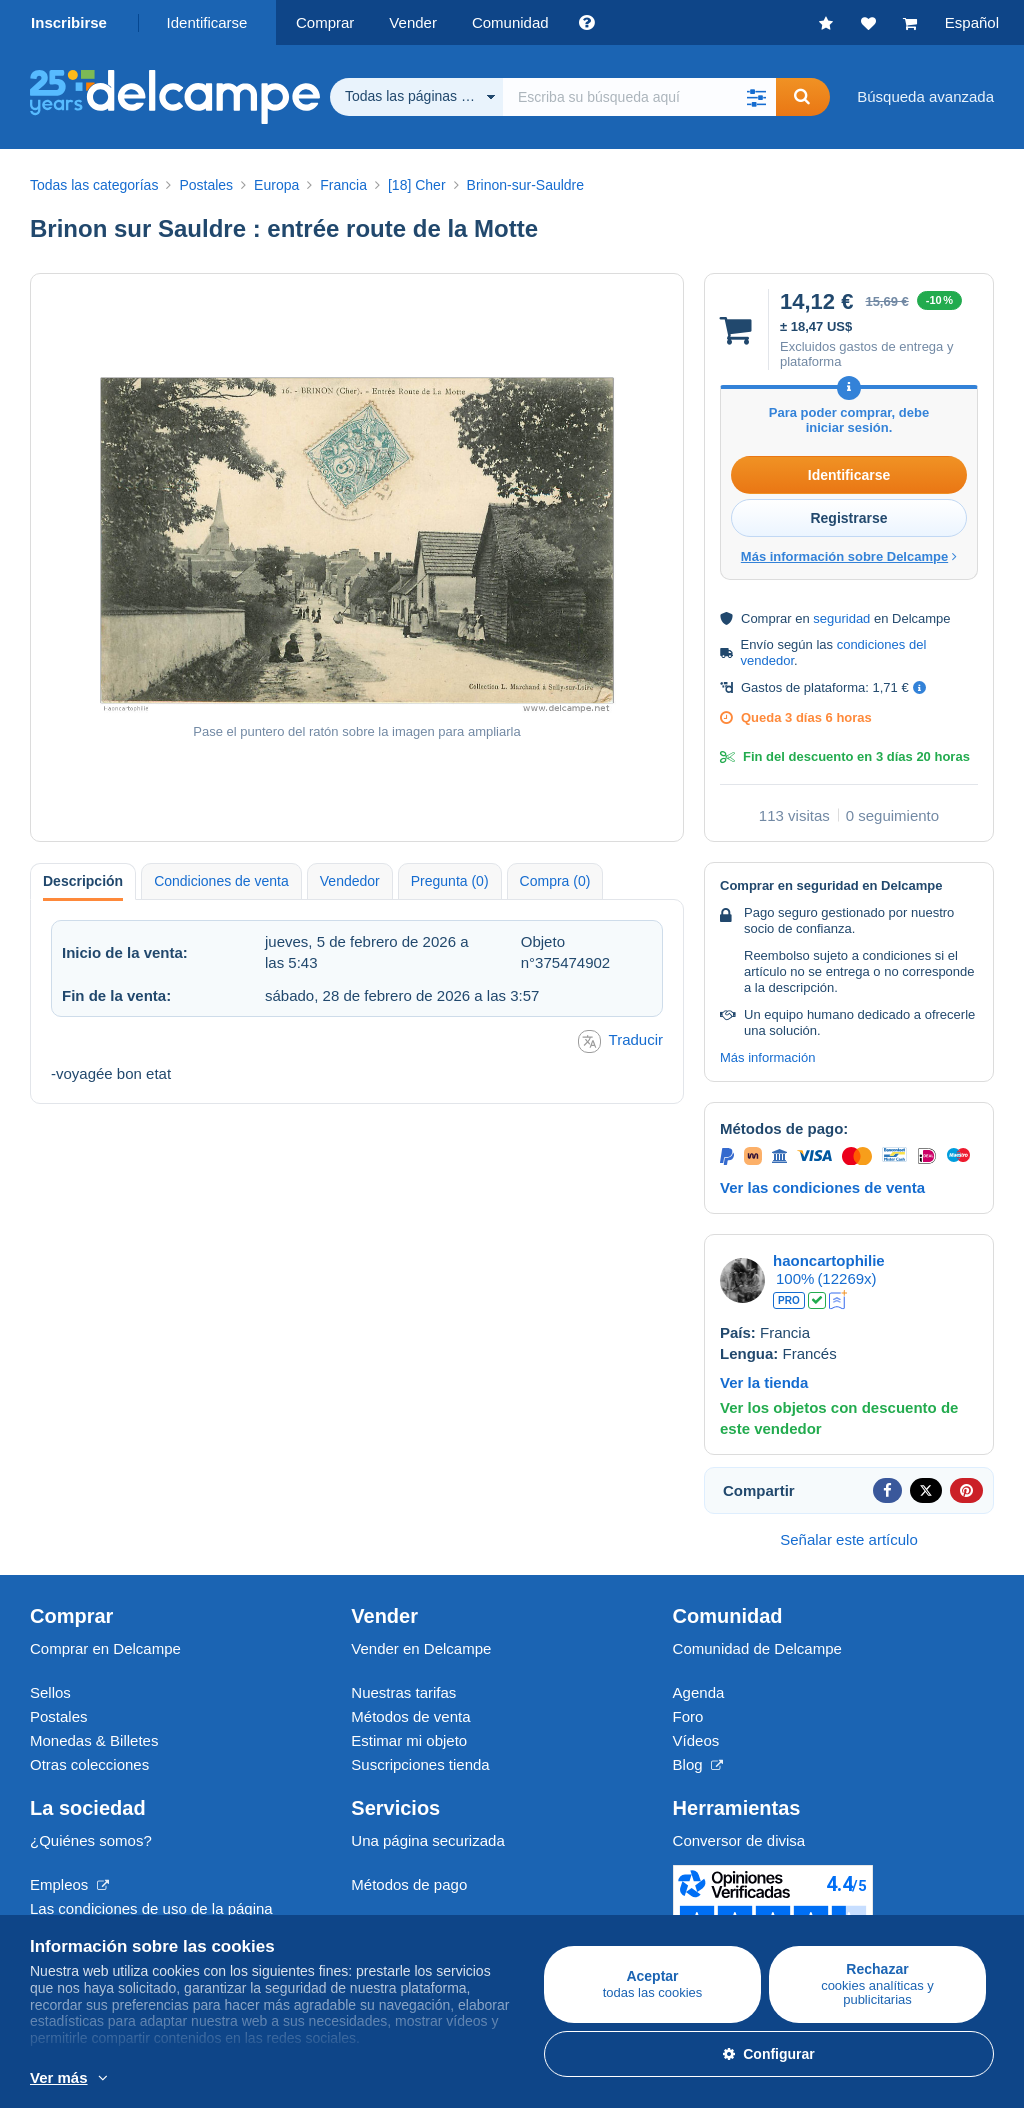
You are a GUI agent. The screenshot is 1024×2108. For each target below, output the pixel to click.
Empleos (69, 1884)
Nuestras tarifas (403, 1692)
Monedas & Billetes (94, 1740)
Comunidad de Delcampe (757, 1648)
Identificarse (207, 22)
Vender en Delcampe (421, 1648)
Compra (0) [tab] (555, 881)
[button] (756, 97)
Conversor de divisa (739, 1840)
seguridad (841, 618)
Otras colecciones (89, 1764)
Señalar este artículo (849, 1539)
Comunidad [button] (510, 22)
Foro (688, 1716)
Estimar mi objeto (409, 1740)
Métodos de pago (409, 1884)
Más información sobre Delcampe (849, 556)
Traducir (620, 1041)
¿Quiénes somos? (91, 1840)
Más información (767, 1057)
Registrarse (848, 518)
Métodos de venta (410, 1716)
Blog (698, 1764)
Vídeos (696, 1740)
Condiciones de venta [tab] (221, 881)
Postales (59, 1716)
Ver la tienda (764, 1382)
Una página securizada (427, 1840)
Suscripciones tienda (420, 1764)
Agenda (699, 1692)
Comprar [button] (325, 22)
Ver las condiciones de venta (822, 1187)
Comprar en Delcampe (105, 1648)
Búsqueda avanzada (925, 96)
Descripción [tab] (83, 881)
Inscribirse (69, 22)
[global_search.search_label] (639, 97)
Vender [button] (413, 22)
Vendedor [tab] (350, 881)
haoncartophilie (829, 1260)
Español (972, 22)
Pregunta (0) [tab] (450, 881)
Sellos (50, 1692)
